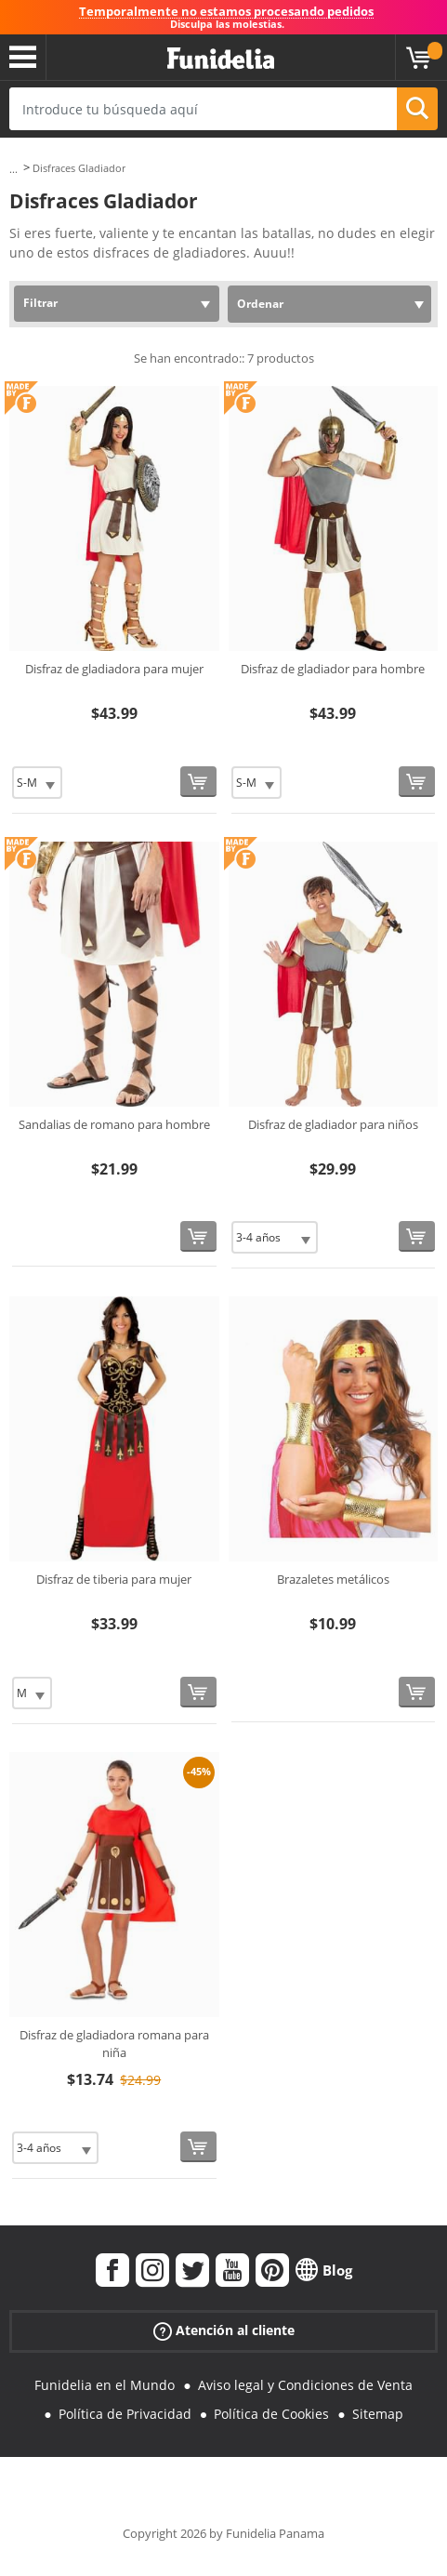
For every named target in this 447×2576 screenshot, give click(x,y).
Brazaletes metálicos (333, 1579)
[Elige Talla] (37, 782)
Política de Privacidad (125, 2414)
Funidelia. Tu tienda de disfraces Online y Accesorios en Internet (220, 59)
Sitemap (377, 2414)
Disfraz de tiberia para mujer (113, 1579)
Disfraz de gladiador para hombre (333, 668)
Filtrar (40, 303)
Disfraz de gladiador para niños (333, 1124)
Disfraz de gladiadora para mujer (114, 668)
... (13, 169)
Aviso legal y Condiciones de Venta (305, 2385)
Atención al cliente (224, 2331)
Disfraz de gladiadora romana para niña (114, 2044)
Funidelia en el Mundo (104, 2385)
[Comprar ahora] (198, 781)
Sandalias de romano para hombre (114, 1124)
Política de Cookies (271, 2414)
